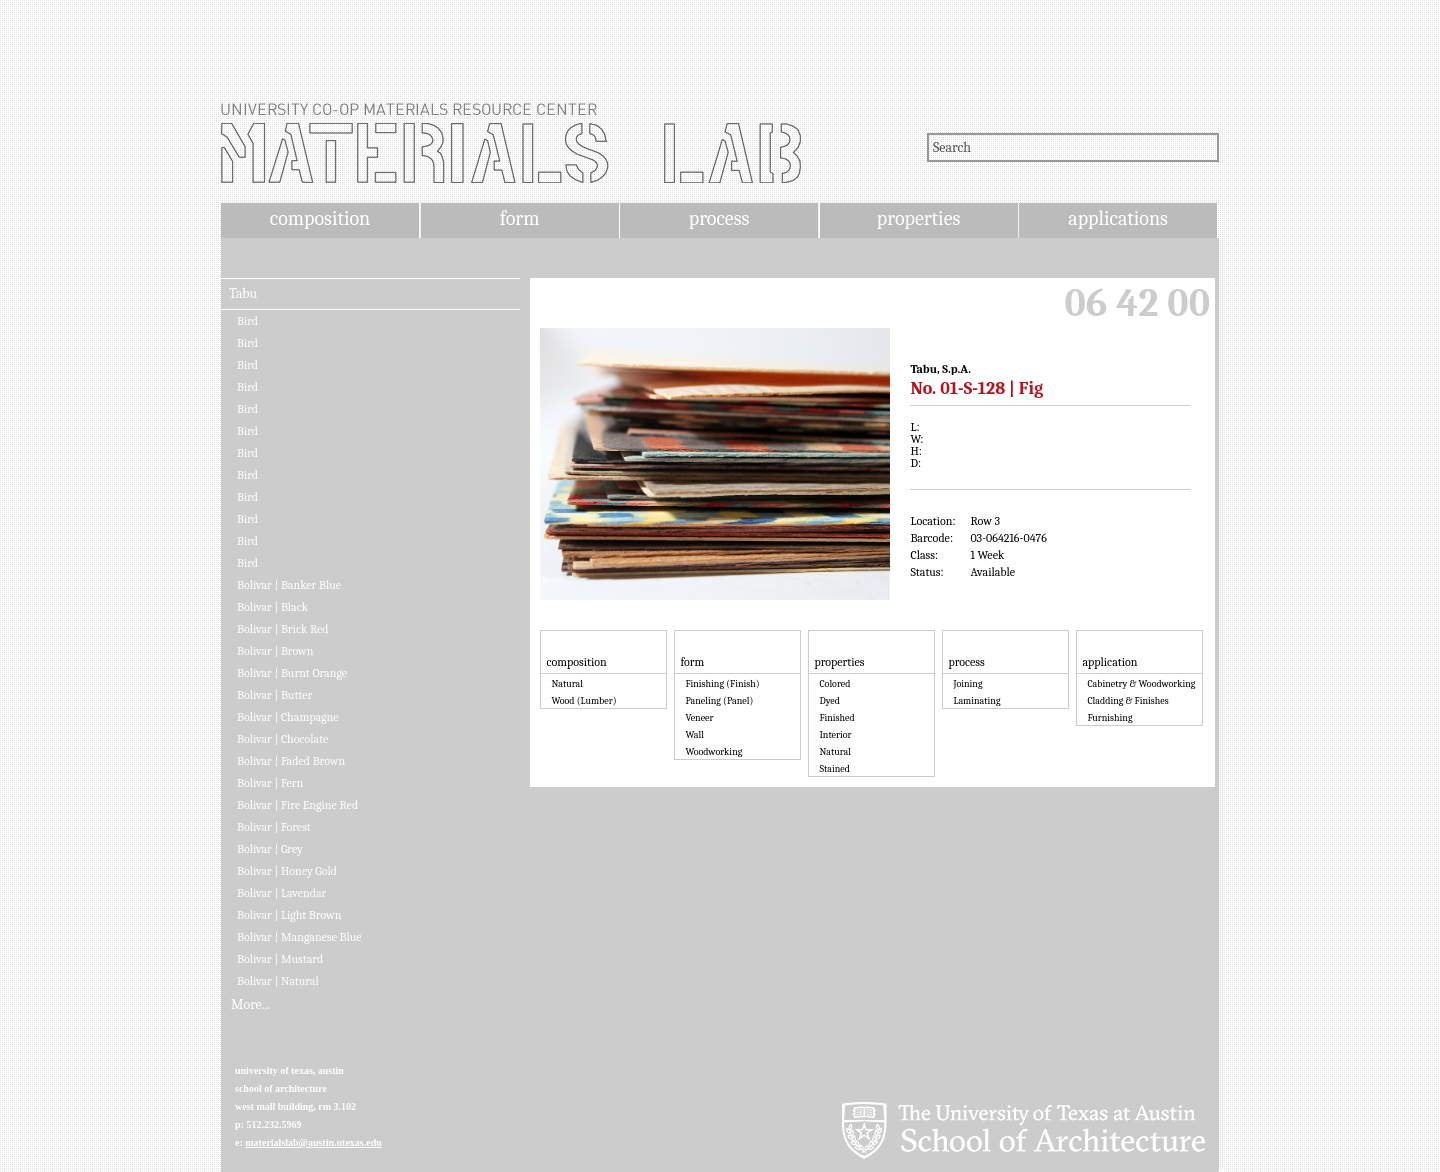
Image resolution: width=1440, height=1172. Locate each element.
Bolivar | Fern (270, 783)
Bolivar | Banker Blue (289, 585)
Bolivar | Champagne (288, 717)
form (520, 218)
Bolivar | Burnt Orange (292, 673)
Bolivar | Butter (274, 695)
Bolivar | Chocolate (282, 739)
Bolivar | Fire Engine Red (297, 805)
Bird (247, 321)
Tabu (243, 294)
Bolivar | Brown (275, 651)
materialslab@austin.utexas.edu (313, 1142)
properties (918, 218)
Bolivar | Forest (274, 827)
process (719, 218)
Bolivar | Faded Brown (291, 761)
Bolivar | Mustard (280, 959)
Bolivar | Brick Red (283, 629)
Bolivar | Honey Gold (287, 871)
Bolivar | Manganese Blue (299, 937)
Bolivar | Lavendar (281, 893)
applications (1118, 218)
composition (320, 218)
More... (250, 1005)
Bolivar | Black (272, 607)
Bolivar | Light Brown (289, 915)
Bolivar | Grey (270, 849)
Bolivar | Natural (278, 981)
